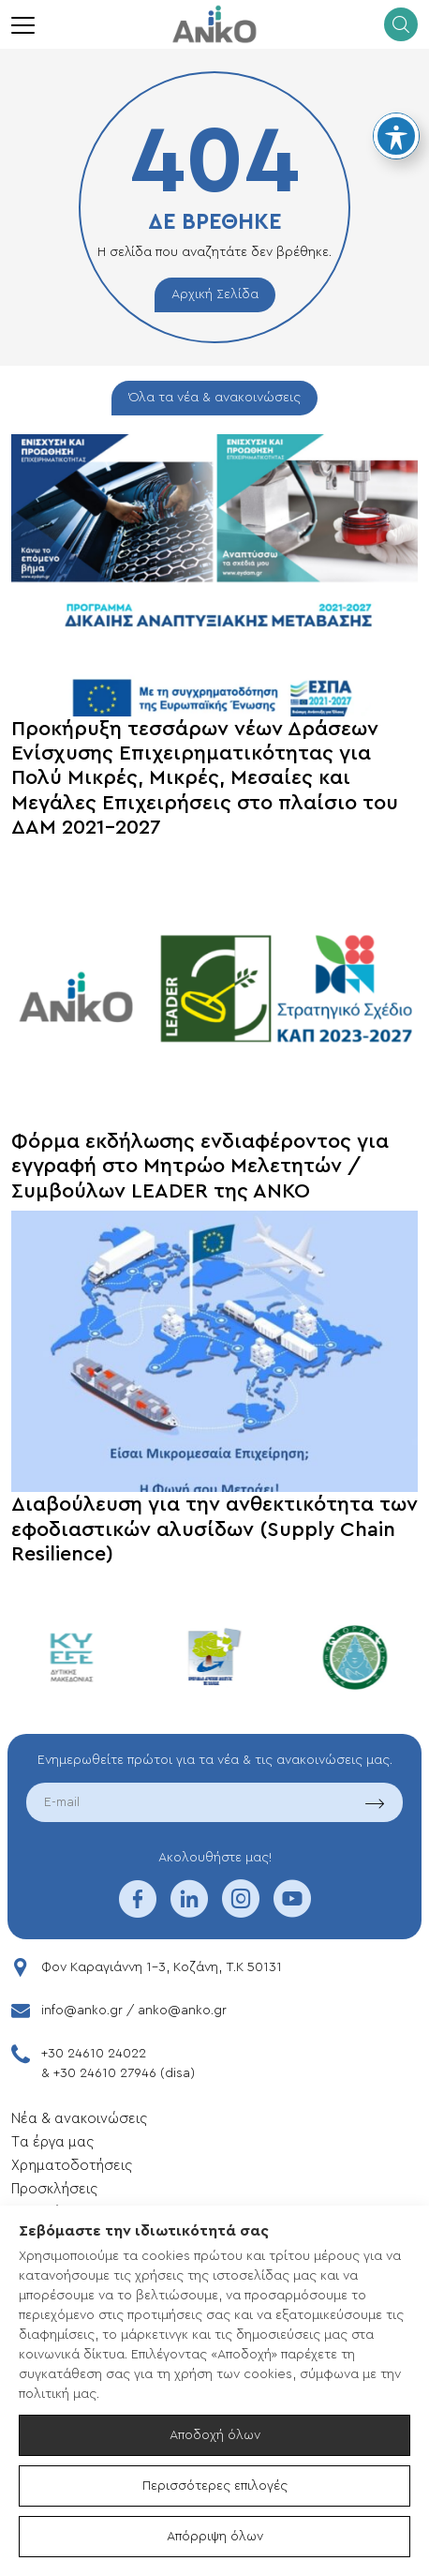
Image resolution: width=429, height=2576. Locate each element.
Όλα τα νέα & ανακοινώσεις (214, 397)
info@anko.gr (82, 2010)
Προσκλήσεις (54, 2189)
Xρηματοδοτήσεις (71, 2166)
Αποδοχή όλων (215, 2435)
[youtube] (292, 1911)
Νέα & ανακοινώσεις (79, 2119)
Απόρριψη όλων (215, 2536)
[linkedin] (189, 1911)
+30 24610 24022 (93, 2053)
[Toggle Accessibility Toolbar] (396, 135)
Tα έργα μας (52, 2142)
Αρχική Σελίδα (215, 294)
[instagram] (240, 1911)
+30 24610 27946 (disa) (124, 2073)
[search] (401, 24)
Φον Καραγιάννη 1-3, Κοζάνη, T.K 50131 (161, 1967)
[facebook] (137, 1911)
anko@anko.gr (182, 2010)
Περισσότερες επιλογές (215, 2486)
